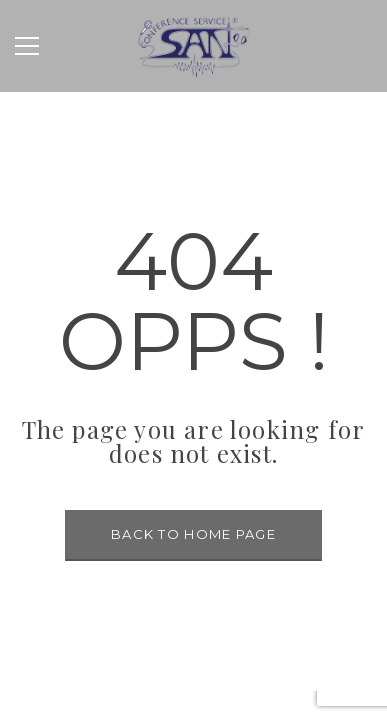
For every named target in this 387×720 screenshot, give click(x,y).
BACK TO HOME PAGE (193, 534)
